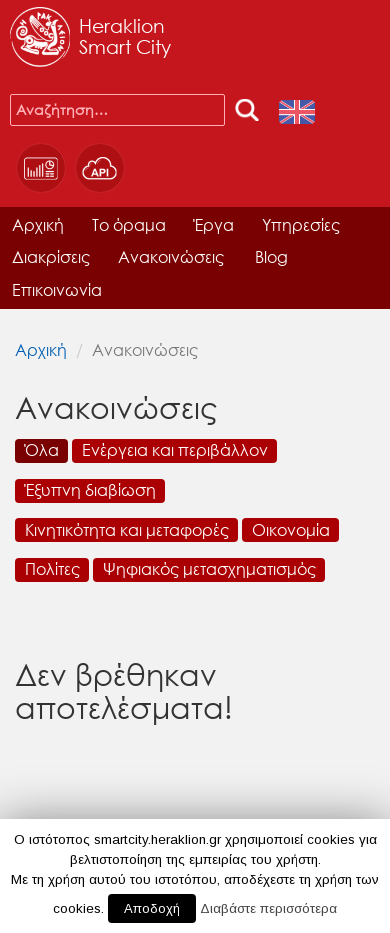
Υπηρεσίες (301, 224)
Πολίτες (52, 568)
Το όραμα (129, 224)
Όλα (42, 449)
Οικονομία (291, 529)
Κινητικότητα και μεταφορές (127, 529)
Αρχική (38, 224)
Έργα (214, 224)
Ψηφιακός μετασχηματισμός (209, 568)
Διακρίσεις (51, 256)
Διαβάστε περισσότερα (268, 908)
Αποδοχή (152, 908)
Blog (271, 256)
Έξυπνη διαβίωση (90, 489)
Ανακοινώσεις (171, 256)
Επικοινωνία (57, 289)
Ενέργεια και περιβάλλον (175, 449)
